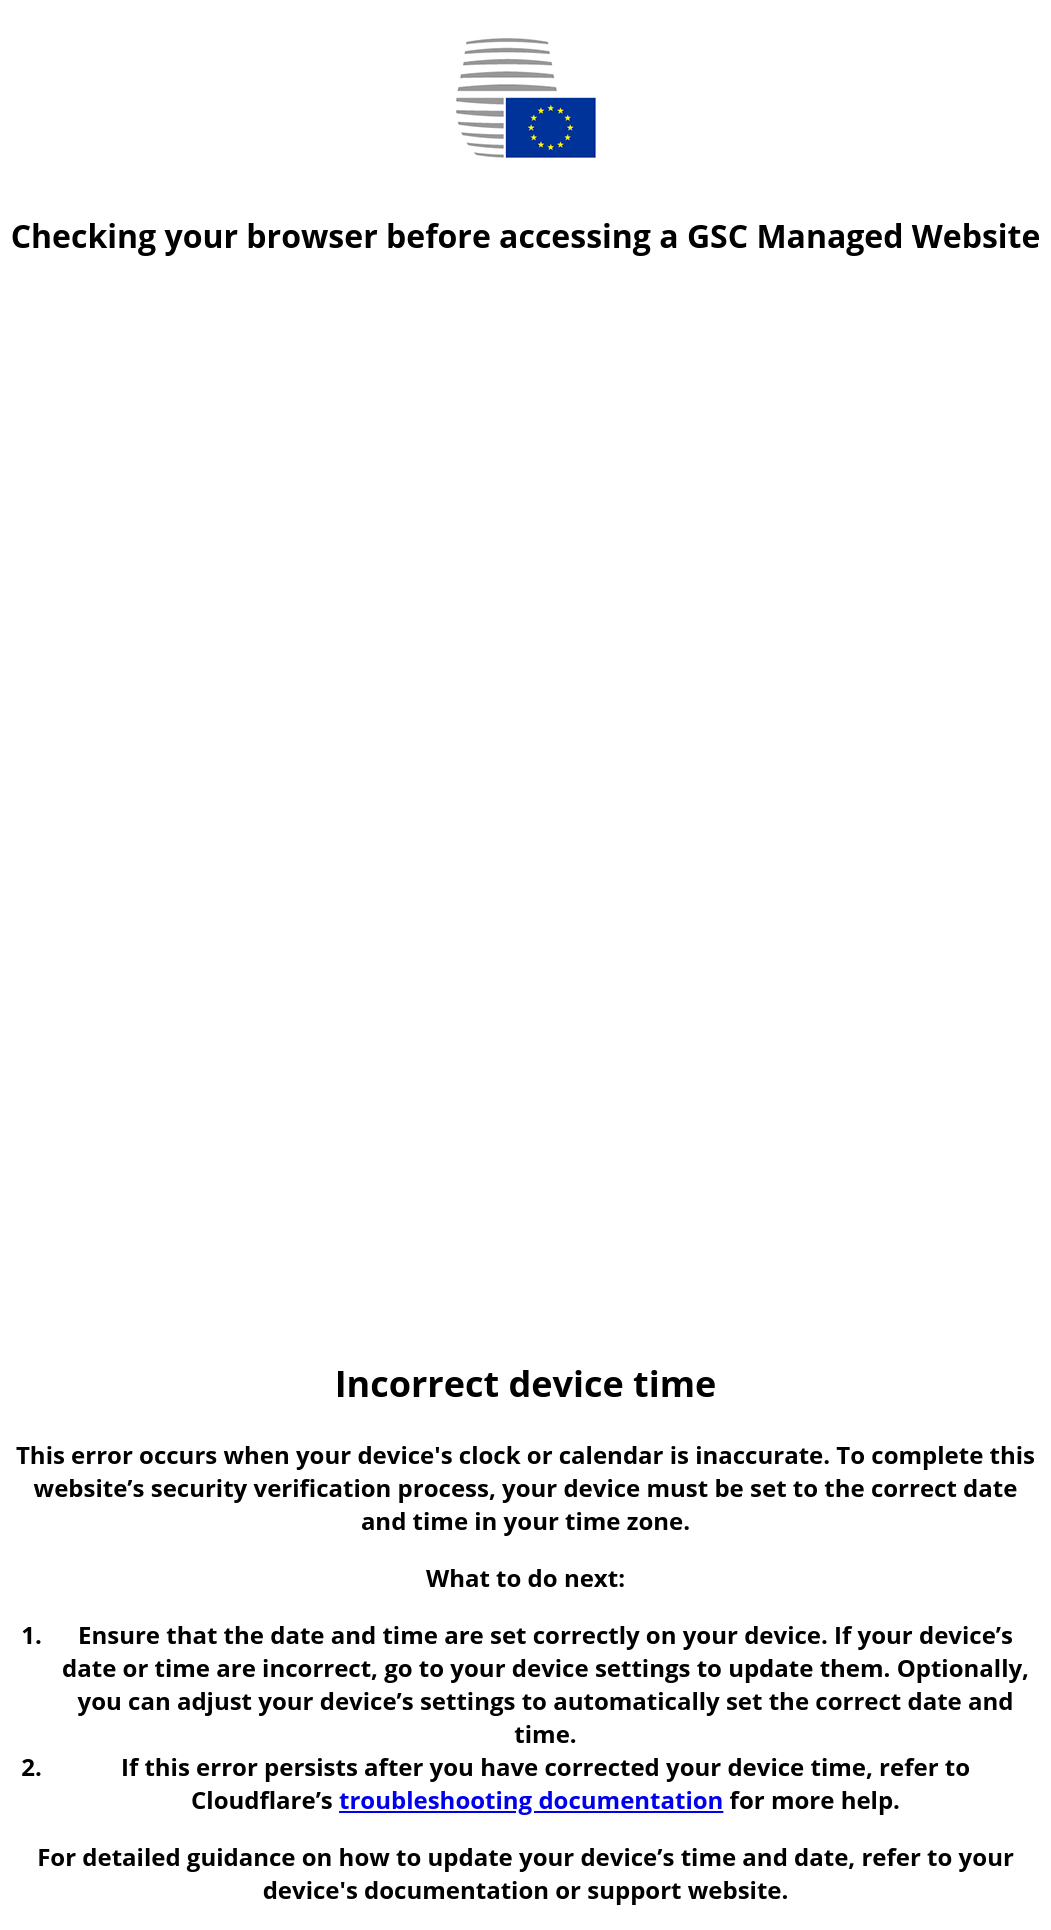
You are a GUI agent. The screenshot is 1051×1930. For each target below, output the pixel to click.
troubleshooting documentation (531, 1799)
